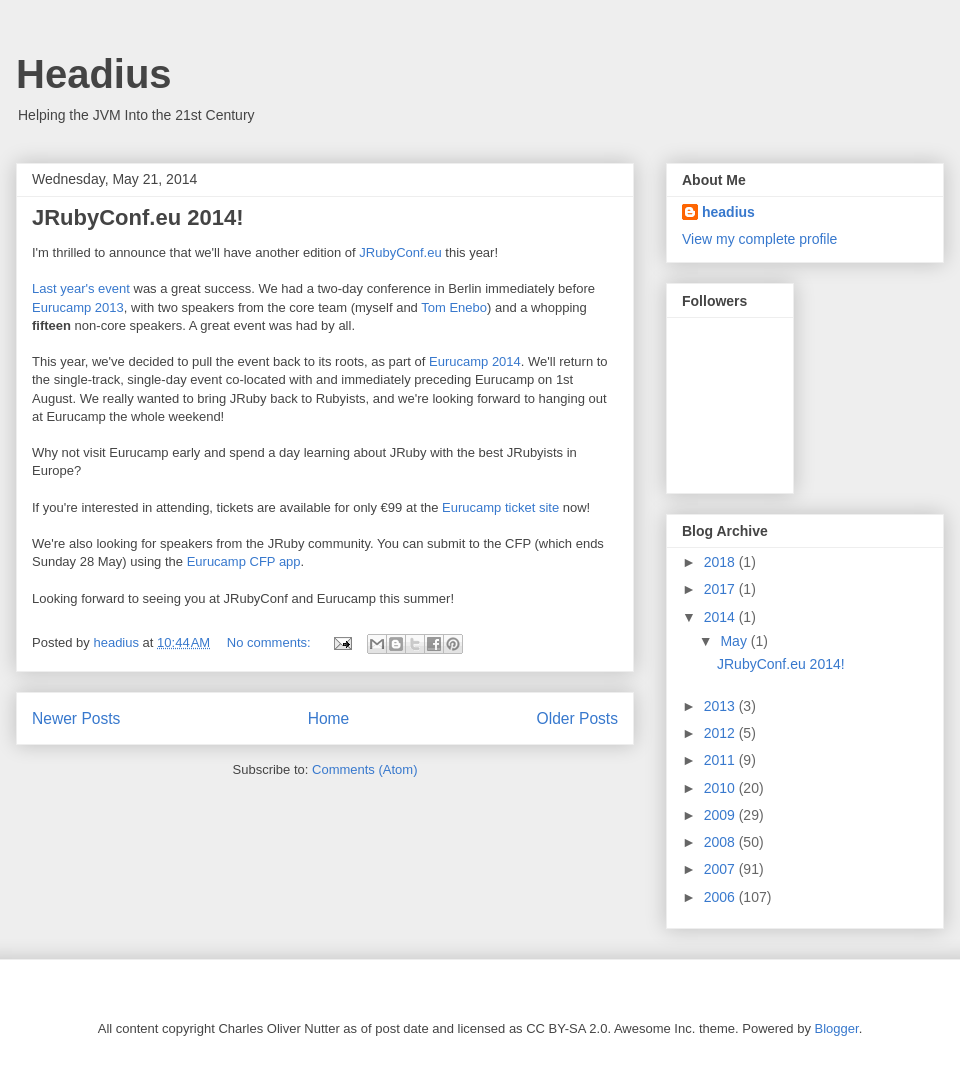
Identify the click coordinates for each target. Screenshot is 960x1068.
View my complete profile (759, 239)
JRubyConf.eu (400, 252)
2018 (721, 562)
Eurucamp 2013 (78, 307)
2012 (721, 733)
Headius (94, 74)
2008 (721, 842)
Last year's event (81, 288)
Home (329, 718)
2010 (721, 788)
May (735, 641)
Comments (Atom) (364, 769)
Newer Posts (76, 718)
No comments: (270, 642)
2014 (721, 617)
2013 (721, 706)
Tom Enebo (454, 307)
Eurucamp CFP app (244, 561)
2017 (721, 589)
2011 (721, 760)
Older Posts (577, 718)
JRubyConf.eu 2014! (138, 217)
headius (728, 212)
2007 (721, 869)
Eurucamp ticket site (500, 507)
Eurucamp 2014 (475, 361)
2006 (721, 897)
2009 (721, 815)
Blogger (837, 1028)
